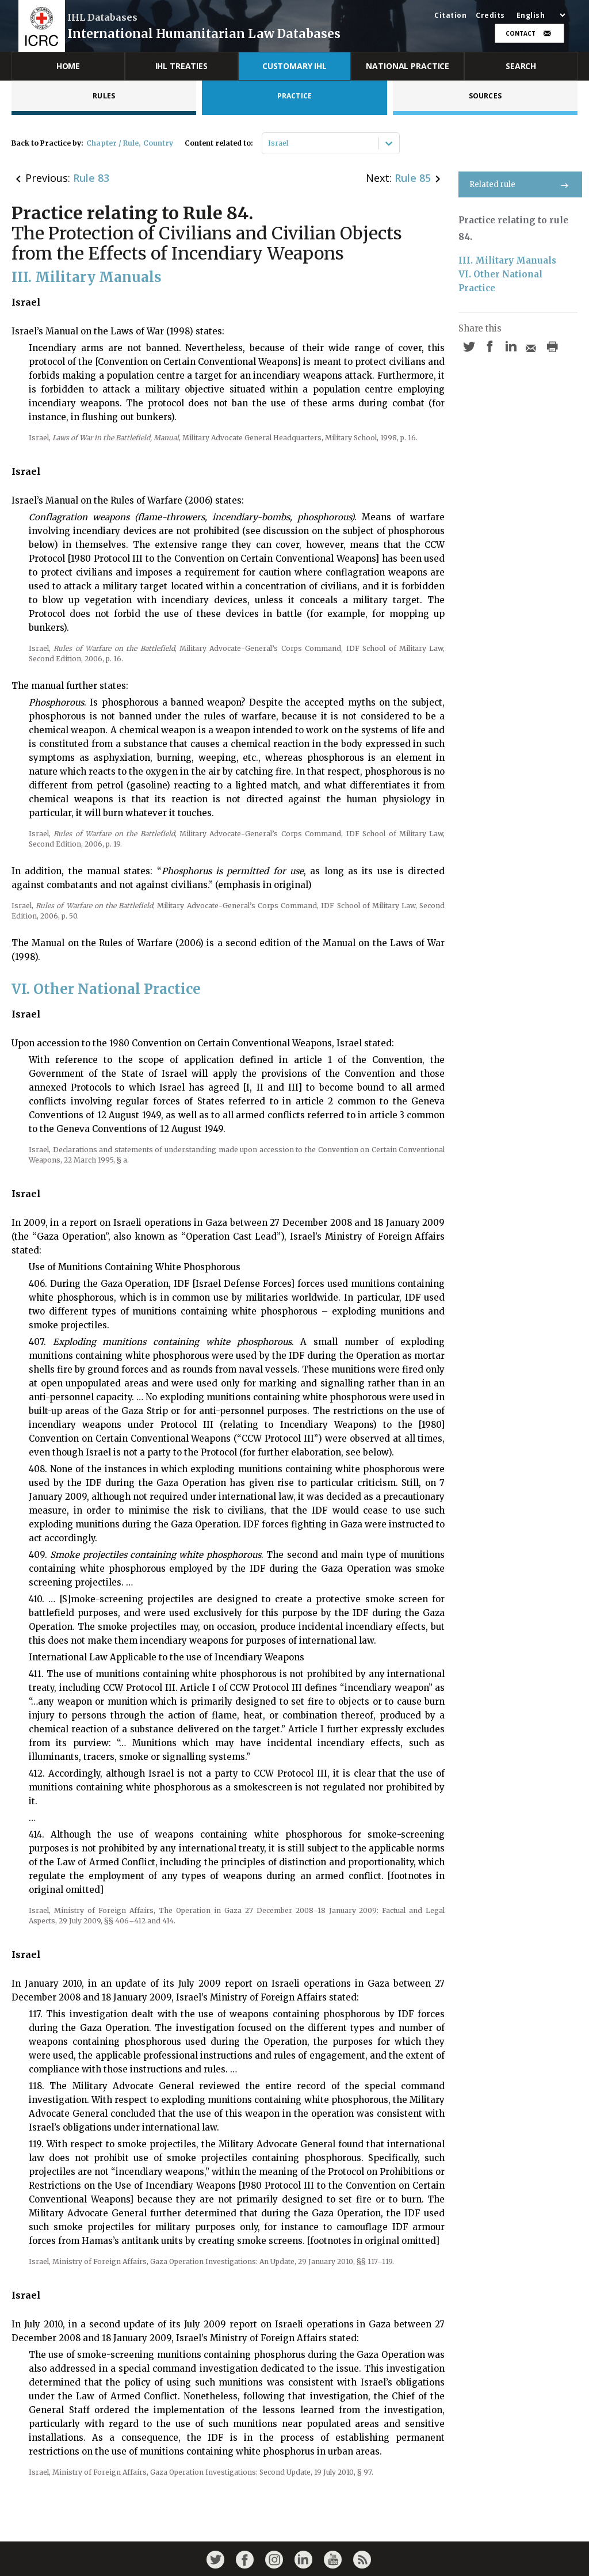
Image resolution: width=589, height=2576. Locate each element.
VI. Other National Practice (501, 281)
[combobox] (269, 143)
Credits (490, 15)
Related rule (520, 184)
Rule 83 (91, 178)
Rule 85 (413, 178)
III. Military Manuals (507, 260)
